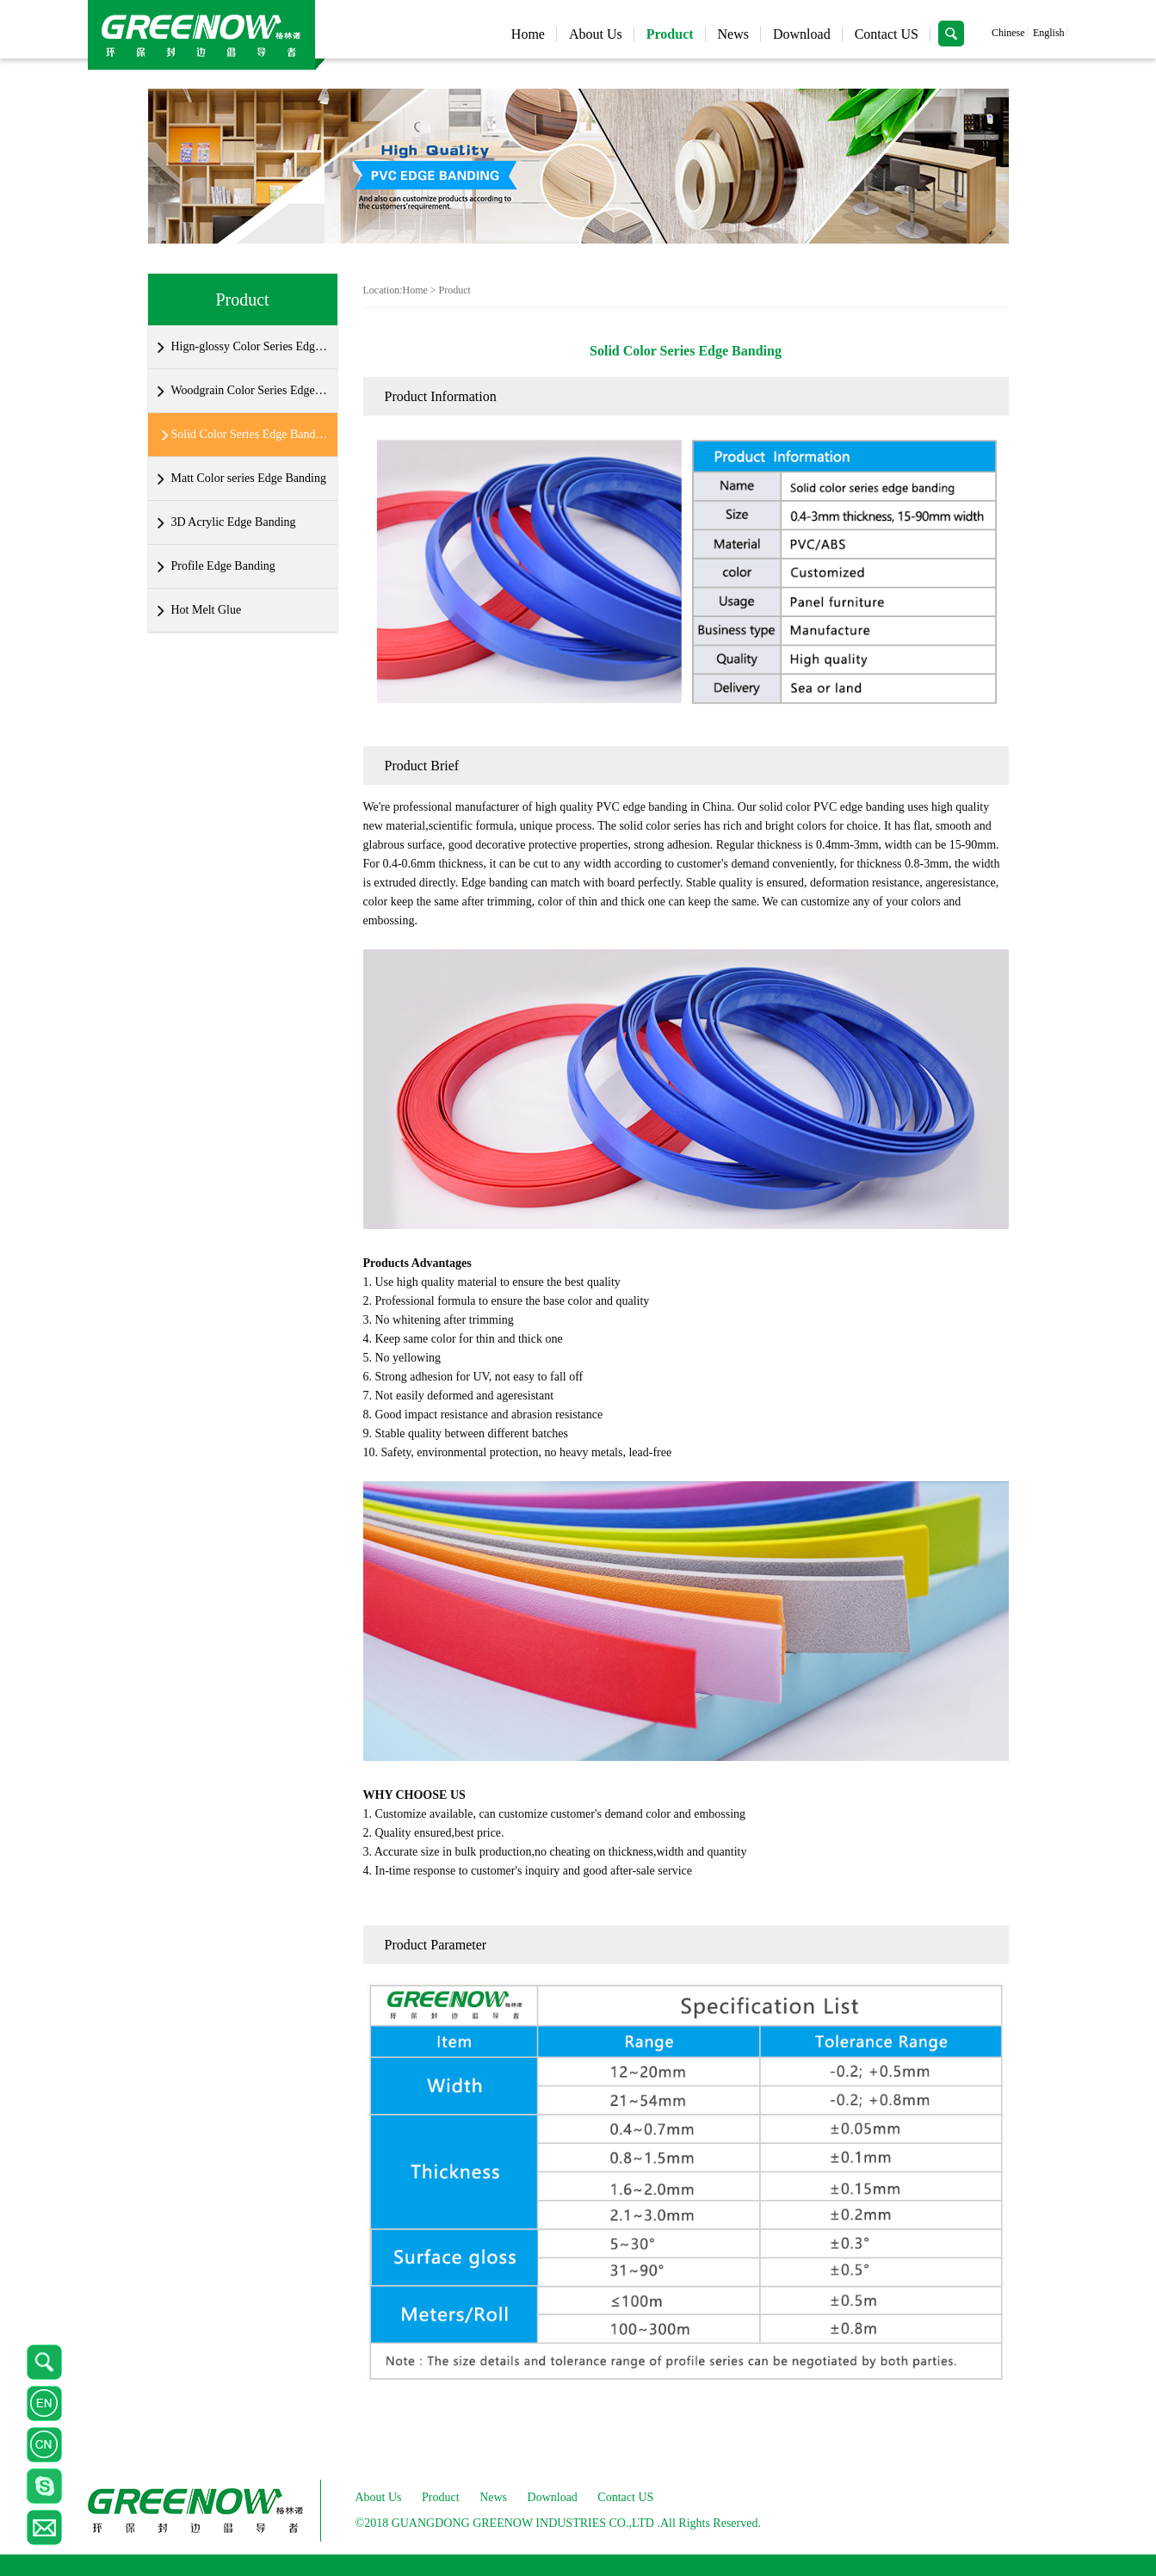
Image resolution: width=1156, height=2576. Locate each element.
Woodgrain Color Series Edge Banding (250, 390)
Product (670, 34)
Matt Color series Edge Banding (248, 478)
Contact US (886, 34)
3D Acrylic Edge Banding (233, 522)
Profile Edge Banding (223, 565)
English (1049, 33)
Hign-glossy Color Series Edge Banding (250, 346)
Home (528, 34)
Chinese (1008, 33)
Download (802, 34)
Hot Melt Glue (206, 609)
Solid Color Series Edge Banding (250, 434)
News (733, 34)
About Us (595, 34)
